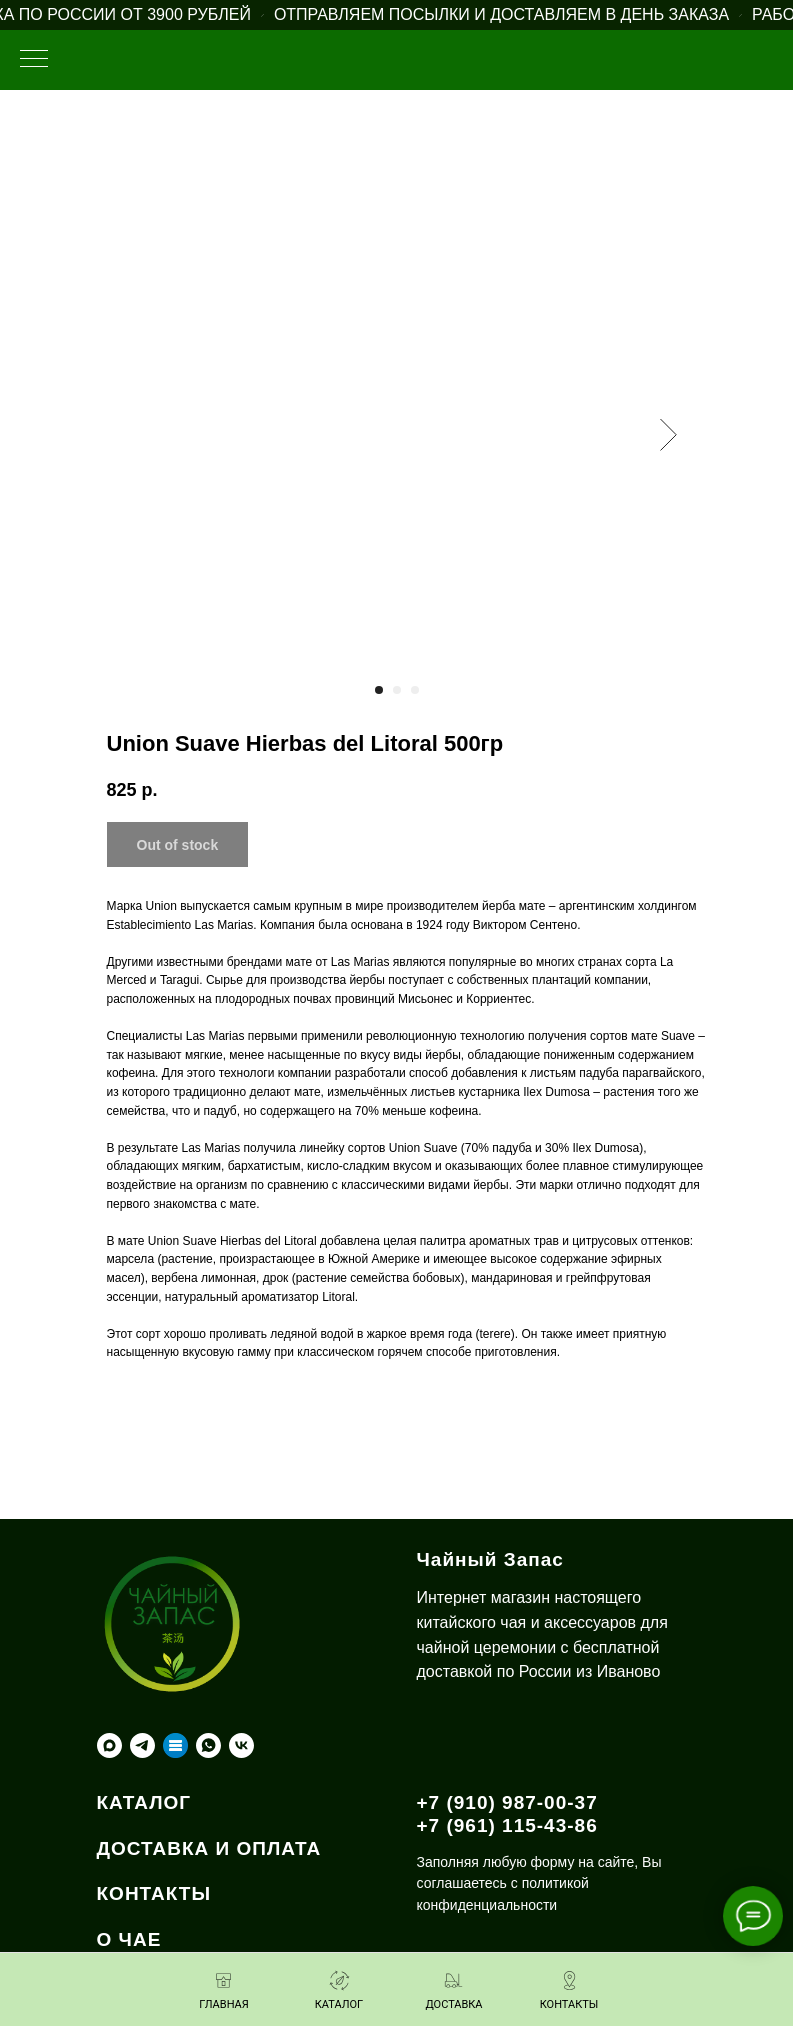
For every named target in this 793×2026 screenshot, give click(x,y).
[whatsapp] (208, 1745)
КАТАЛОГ (144, 1802)
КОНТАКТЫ (154, 1893)
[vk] (241, 1745)
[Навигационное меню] (34, 60)
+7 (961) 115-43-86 (507, 1825)
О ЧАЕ (129, 1939)
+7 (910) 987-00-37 (507, 1802)
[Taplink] (175, 1745)
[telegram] (142, 1745)
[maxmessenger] (109, 1745)
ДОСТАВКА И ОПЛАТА (209, 1848)
